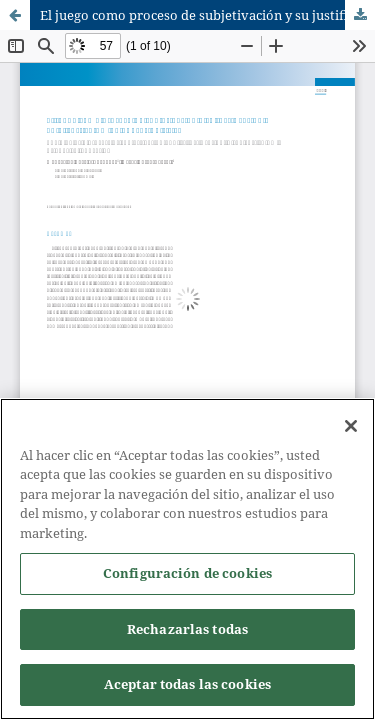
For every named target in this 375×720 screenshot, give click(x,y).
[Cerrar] (351, 426)
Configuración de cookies (187, 573)
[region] (187, 559)
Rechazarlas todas (187, 629)
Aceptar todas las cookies (187, 684)
